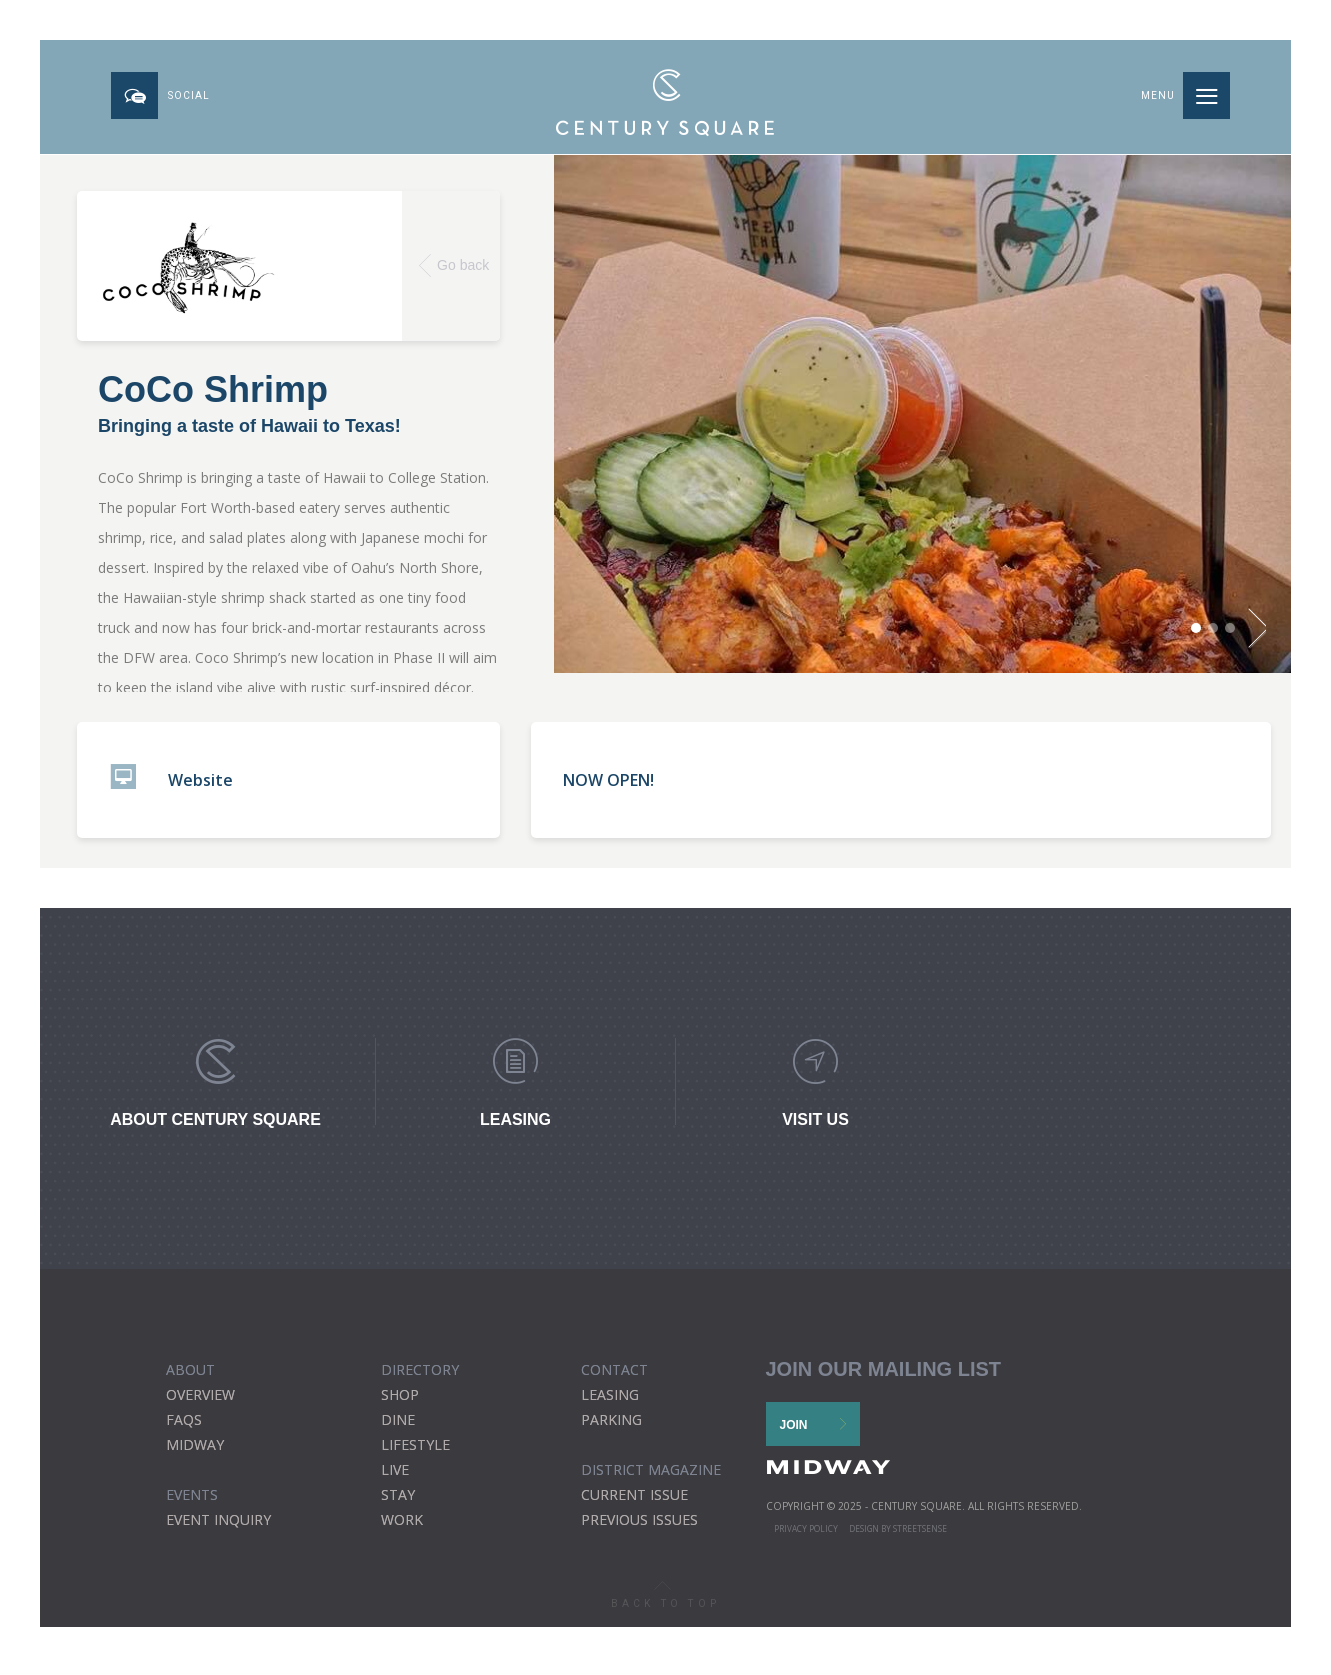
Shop (400, 1402)
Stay (398, 1502)
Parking (611, 1427)
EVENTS (192, 1502)
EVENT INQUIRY (218, 1527)
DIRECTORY (420, 1377)
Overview (200, 1402)
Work (402, 1527)
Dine (398, 1427)
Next (1251, 641)
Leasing (610, 1402)
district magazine (651, 1477)
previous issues (639, 1527)
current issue (634, 1502)
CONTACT (614, 1377)
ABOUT (190, 1377)
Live (395, 1477)
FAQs (184, 1427)
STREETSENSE (920, 1536)
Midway (195, 1452)
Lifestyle (415, 1452)
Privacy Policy (806, 1536)
